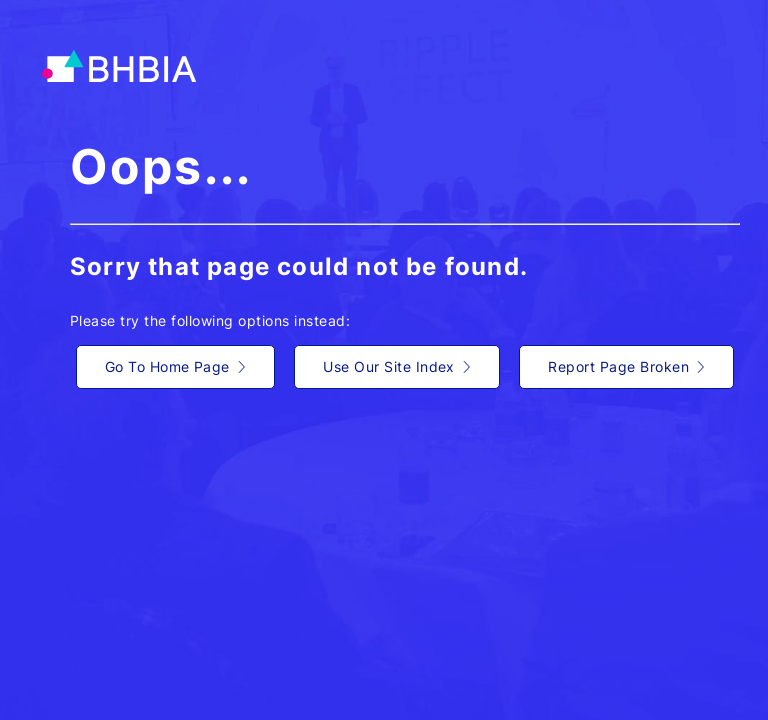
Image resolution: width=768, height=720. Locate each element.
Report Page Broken (626, 366)
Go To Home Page (176, 366)
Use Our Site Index (397, 366)
